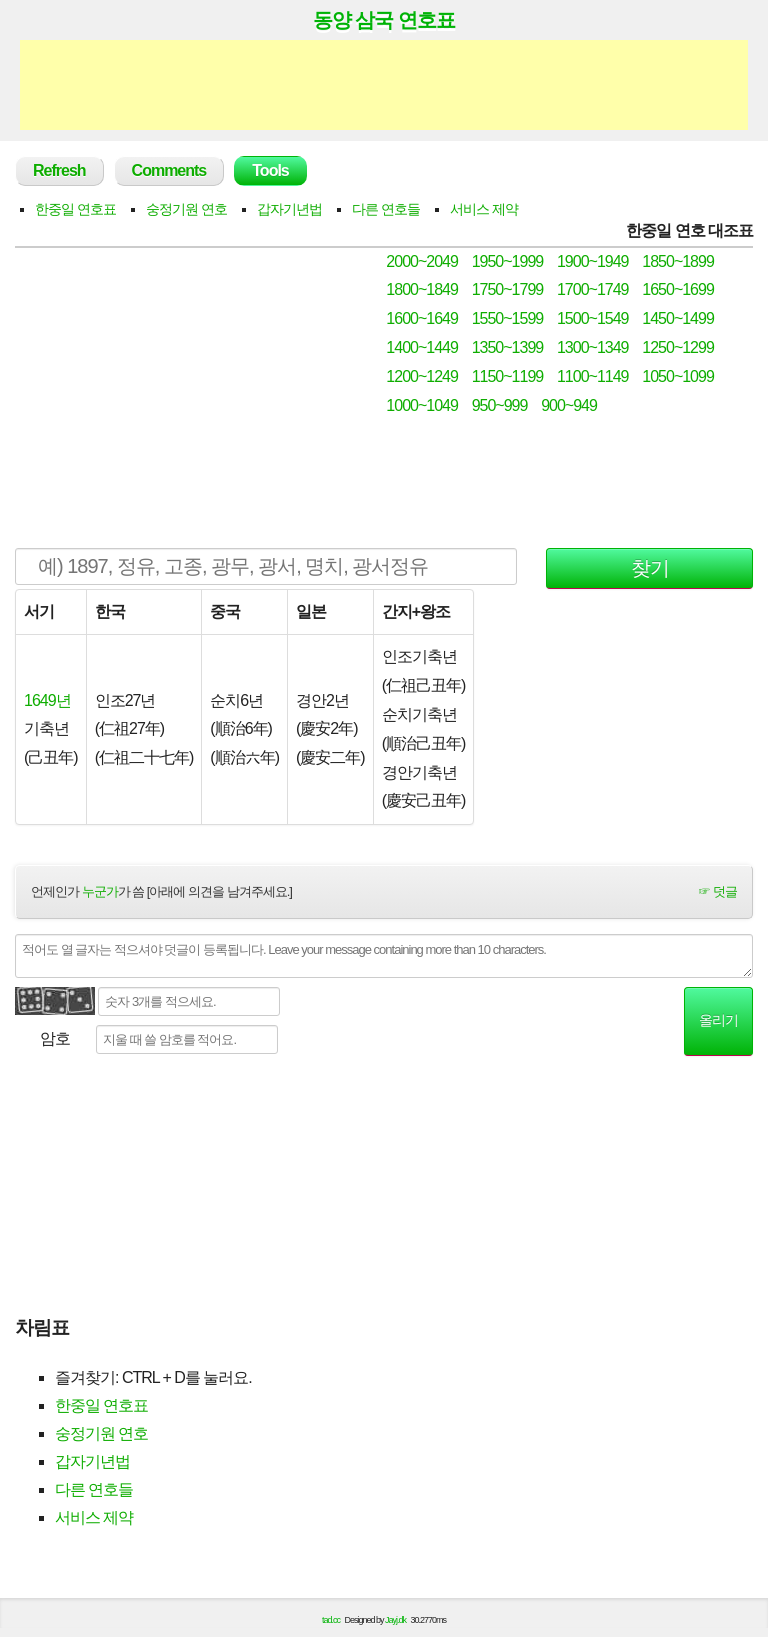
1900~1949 (593, 261)
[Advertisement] (384, 85)
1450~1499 (678, 318)
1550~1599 (508, 318)
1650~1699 (678, 289)
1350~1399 (508, 347)
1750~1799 (508, 289)
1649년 (47, 700)
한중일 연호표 (75, 209)
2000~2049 (422, 261)
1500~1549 (593, 318)
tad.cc (331, 1620)
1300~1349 (593, 347)
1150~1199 (508, 376)
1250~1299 (678, 347)
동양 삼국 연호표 (384, 20)
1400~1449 (422, 347)
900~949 (569, 405)
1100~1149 (593, 376)
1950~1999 (508, 261)
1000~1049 (422, 405)
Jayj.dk (395, 1620)
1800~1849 (422, 289)
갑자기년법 (289, 209)
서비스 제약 (484, 209)
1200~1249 (422, 376)
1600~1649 (422, 318)
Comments (169, 170)
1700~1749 (593, 289)
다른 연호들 (386, 209)
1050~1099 (678, 376)
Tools (270, 170)
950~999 (500, 405)
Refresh (59, 170)
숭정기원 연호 (186, 209)
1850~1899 (678, 261)
